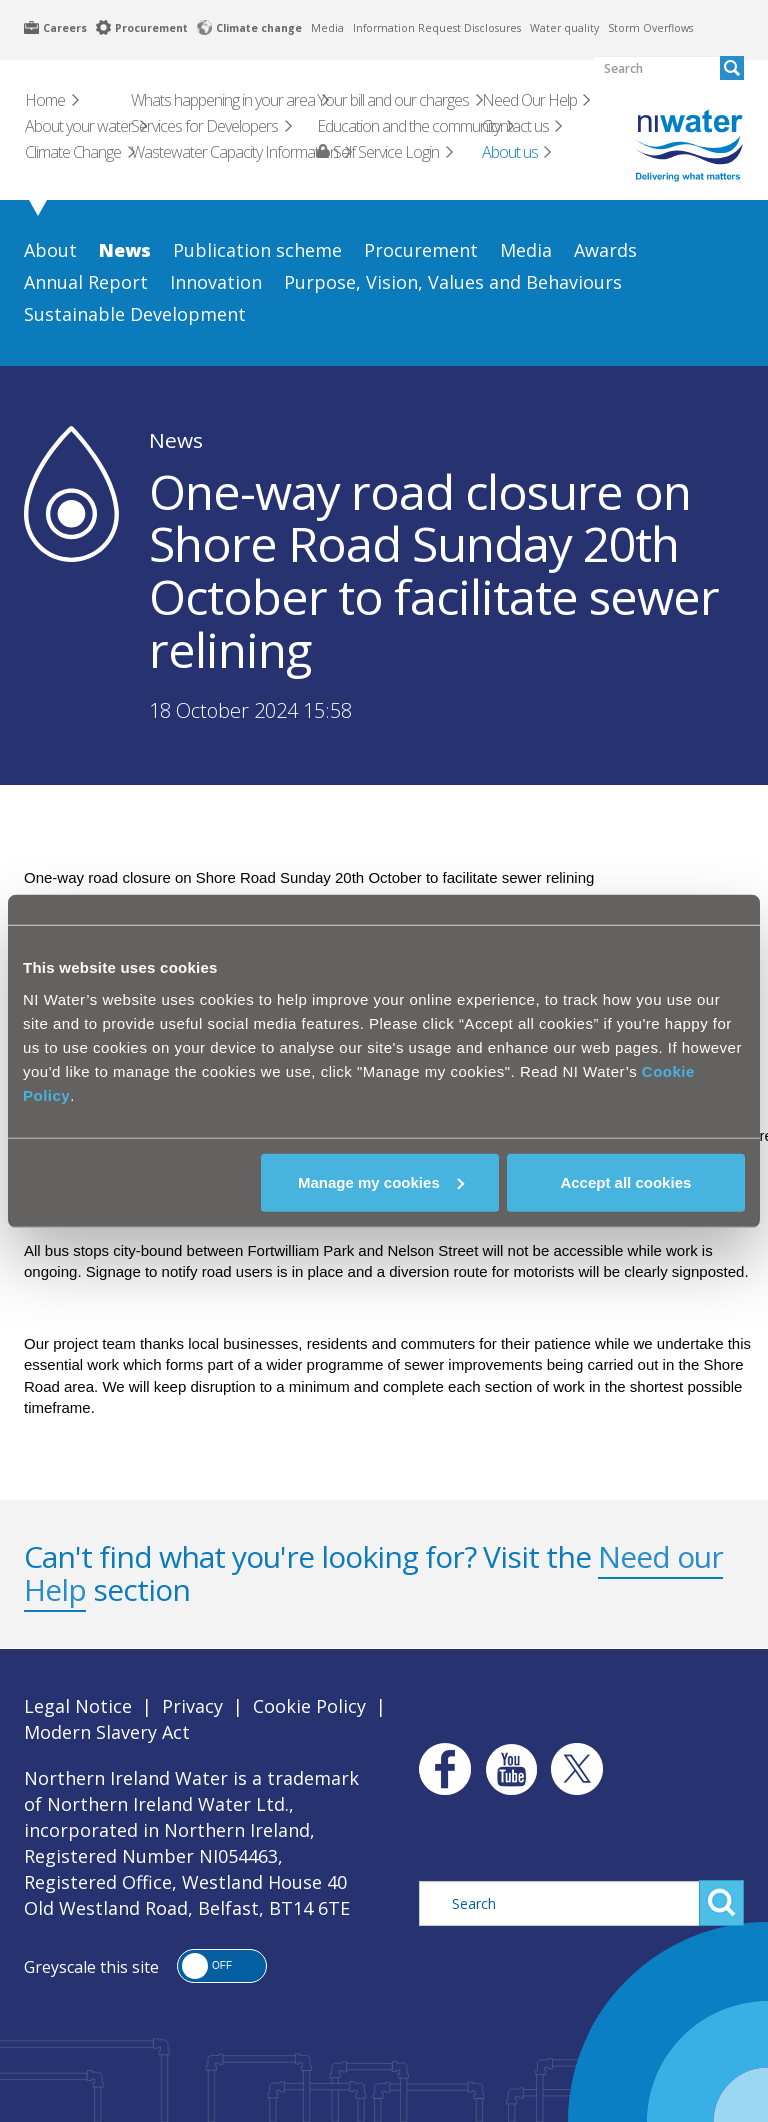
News (176, 440)
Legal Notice (78, 1706)
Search (721, 1903)
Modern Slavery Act (107, 1732)
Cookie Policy (309, 1706)
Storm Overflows (650, 28)
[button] (222, 1966)
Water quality (564, 28)
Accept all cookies (625, 1181)
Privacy (192, 1706)
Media (327, 28)
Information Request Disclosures (437, 28)
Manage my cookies (381, 1181)
